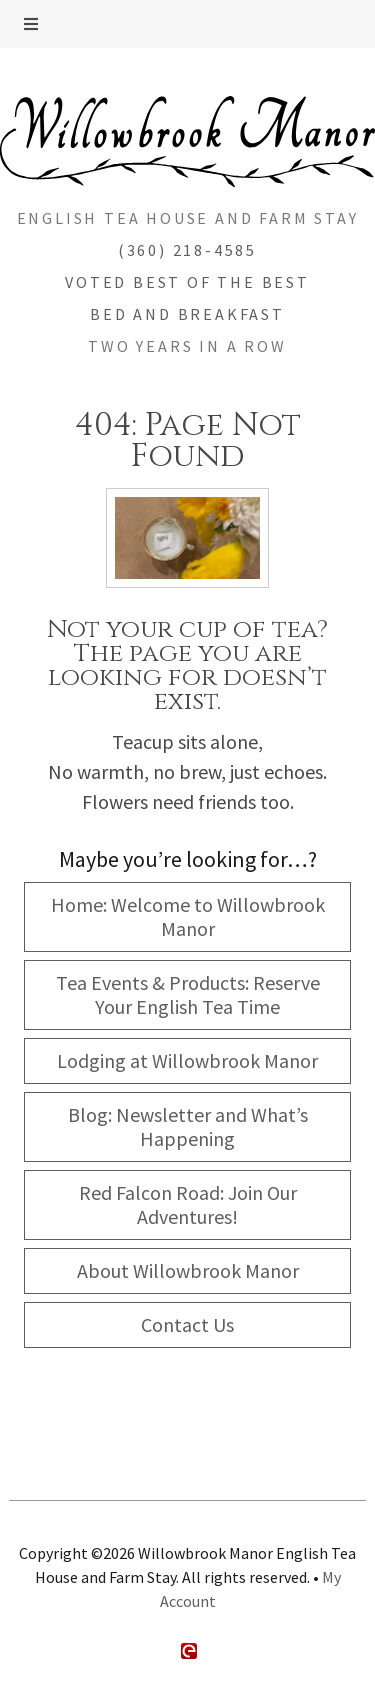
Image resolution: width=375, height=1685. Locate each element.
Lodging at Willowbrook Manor (187, 1060)
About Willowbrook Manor (188, 1270)
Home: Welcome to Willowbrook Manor (188, 916)
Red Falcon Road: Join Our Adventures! (188, 1204)
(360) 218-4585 (187, 250)
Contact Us (187, 1324)
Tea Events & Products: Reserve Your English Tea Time (188, 994)
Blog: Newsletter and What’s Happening (188, 1126)
